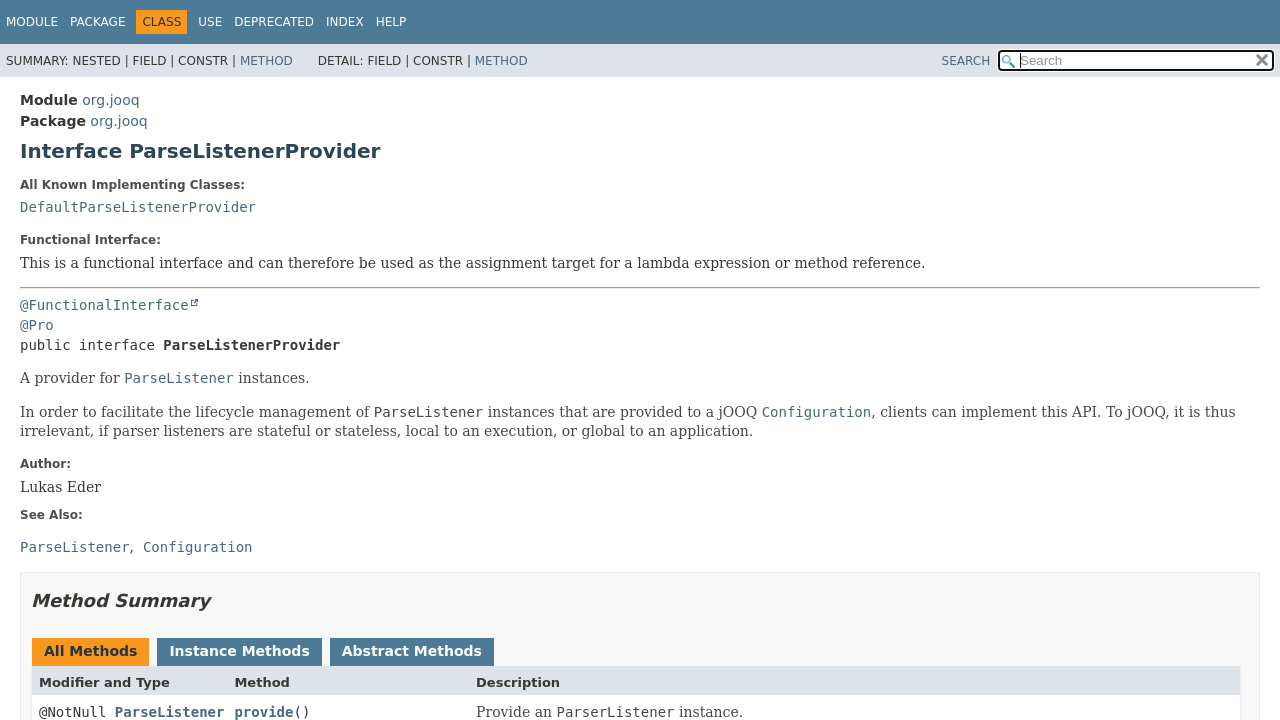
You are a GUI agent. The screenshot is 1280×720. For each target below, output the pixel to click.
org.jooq (110, 100)
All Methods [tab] (90, 651)
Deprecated (274, 22)
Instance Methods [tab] (239, 651)
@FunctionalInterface (104, 305)
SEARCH (966, 61)
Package (97, 22)
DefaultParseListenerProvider (138, 207)
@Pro (37, 325)
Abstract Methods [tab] (412, 651)
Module (32, 22)
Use (210, 22)
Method (266, 61)
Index (345, 22)
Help (391, 22)
